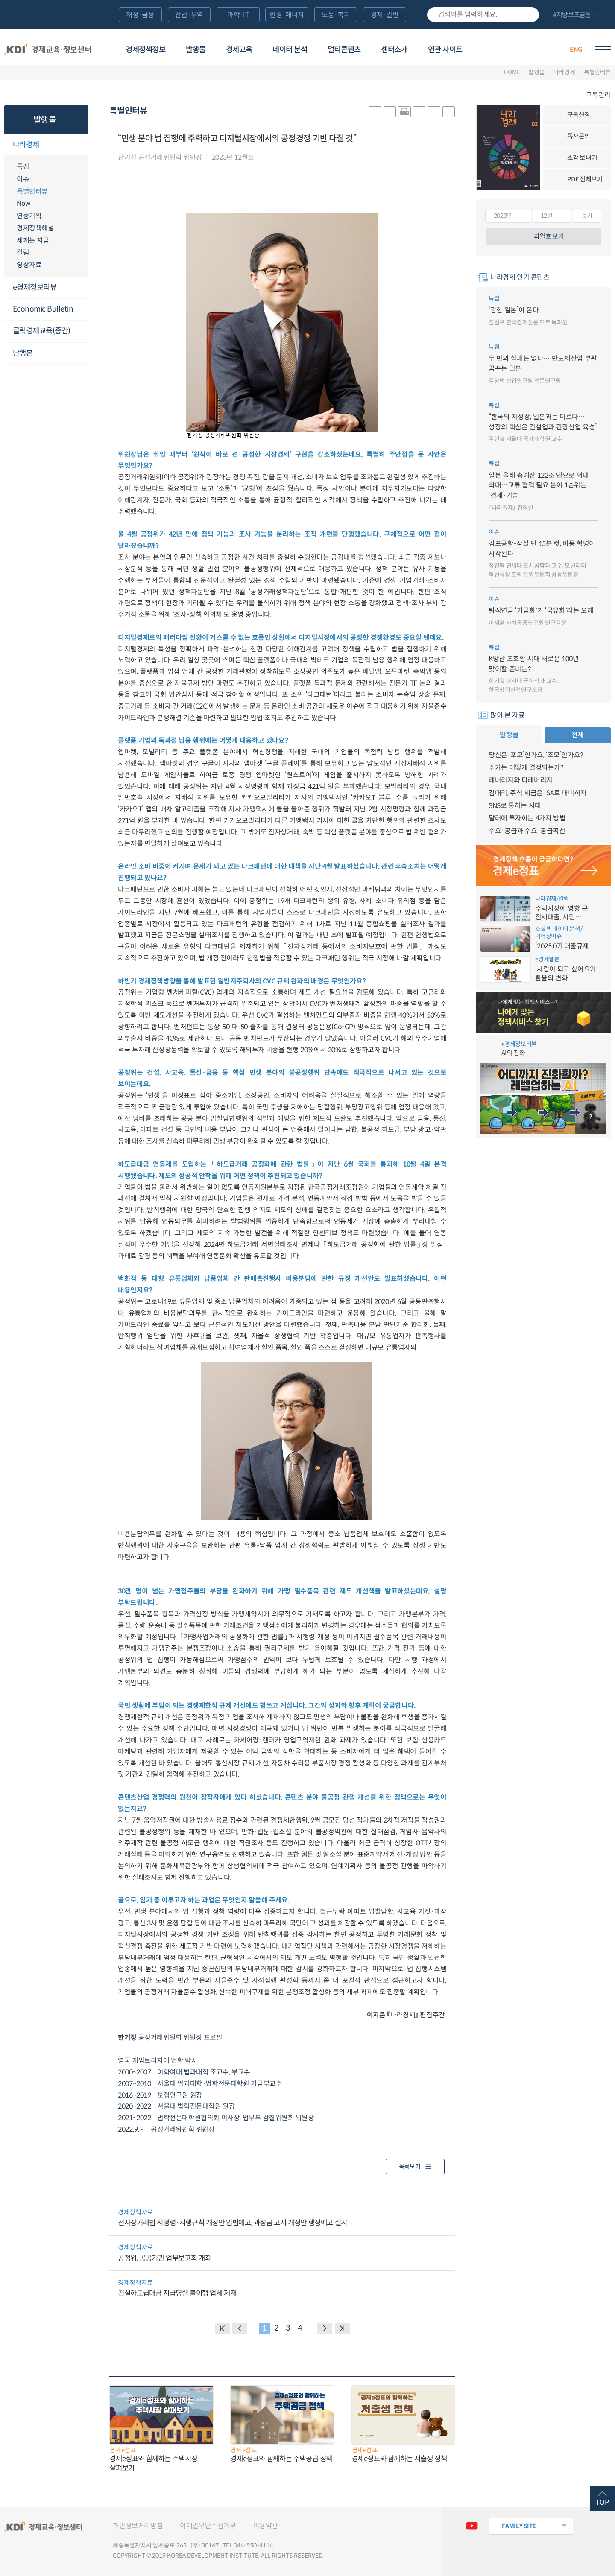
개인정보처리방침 (138, 2526)
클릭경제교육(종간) (41, 330)
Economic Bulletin (43, 309)
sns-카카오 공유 (375, 111)
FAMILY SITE (519, 2526)
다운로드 (263, 157)
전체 (577, 735)
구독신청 (579, 115)
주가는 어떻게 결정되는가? (526, 768)
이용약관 (265, 2526)
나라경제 (564, 73)
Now (24, 203)
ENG (576, 49)
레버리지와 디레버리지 (521, 780)
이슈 (23, 179)
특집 (23, 167)
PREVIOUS (239, 2328)
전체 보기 (578, 15)
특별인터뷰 (597, 73)
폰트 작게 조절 (448, 111)
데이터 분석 (289, 49)
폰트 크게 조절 (434, 111)
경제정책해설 (35, 228)
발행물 (196, 49)
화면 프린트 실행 (404, 111)
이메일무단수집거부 (208, 2526)
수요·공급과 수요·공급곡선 (527, 831)
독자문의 (579, 136)
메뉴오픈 (83, 145)
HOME (512, 73)
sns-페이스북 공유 (390, 111)
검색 (528, 15)
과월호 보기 (549, 236)
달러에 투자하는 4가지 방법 (527, 818)
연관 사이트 (445, 49)
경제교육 (239, 49)
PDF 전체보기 (585, 179)
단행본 (23, 353)
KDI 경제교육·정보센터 (47, 49)
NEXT (324, 2328)
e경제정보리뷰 (35, 287)
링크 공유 (419, 111)
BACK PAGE (222, 2328)
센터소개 (394, 49)
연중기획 (29, 216)
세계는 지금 (33, 240)
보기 (587, 216)
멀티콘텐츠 (344, 49)
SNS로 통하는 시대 (515, 806)
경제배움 (503, 48)
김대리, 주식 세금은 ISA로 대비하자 (538, 793)
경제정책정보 (145, 49)
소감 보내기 (582, 158)
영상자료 (29, 265)
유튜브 (472, 2526)
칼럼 (23, 252)
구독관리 (598, 95)
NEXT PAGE (342, 2328)
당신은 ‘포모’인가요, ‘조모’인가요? (536, 755)
